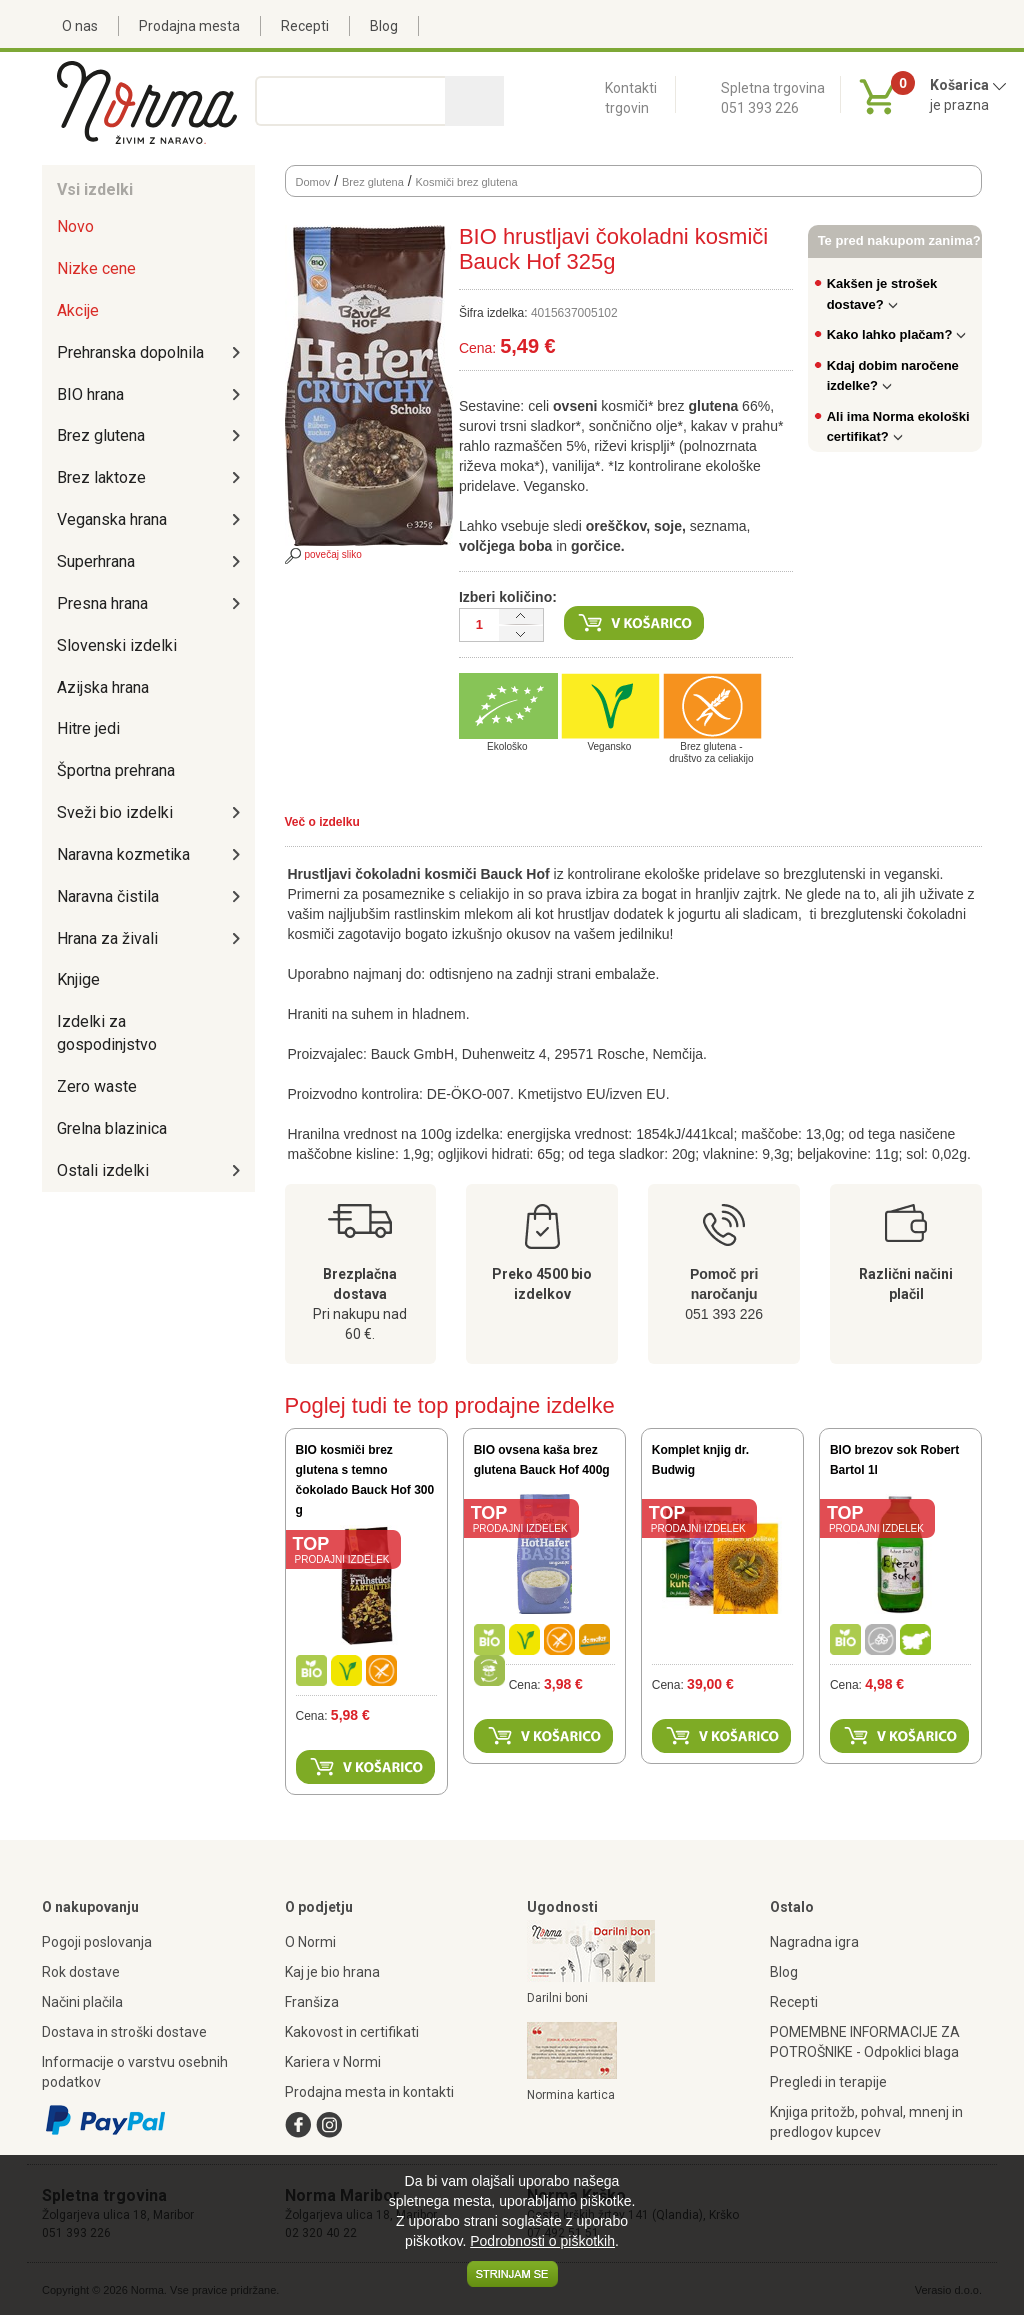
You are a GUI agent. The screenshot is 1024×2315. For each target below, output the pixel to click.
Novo (75, 226)
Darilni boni (557, 1998)
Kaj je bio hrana (332, 1972)
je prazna (959, 105)
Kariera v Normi (333, 2062)
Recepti (305, 26)
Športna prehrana (116, 770)
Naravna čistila (108, 896)
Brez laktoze (101, 477)
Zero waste (97, 1086)
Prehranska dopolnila (130, 352)
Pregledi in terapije (828, 2082)
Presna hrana (102, 603)
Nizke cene (96, 268)
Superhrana (96, 561)
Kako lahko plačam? (897, 334)
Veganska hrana (112, 519)
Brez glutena (101, 435)
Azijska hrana (103, 687)
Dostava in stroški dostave (124, 2032)
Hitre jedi (88, 728)
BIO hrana (90, 394)
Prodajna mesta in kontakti (369, 2092)
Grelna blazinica (112, 1128)
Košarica (968, 85)
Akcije (78, 310)
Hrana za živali (107, 938)
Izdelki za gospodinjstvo (107, 1033)
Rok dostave (81, 1972)
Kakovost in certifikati (352, 2032)
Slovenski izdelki (117, 645)
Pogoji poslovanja (97, 1942)
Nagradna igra (814, 1942)
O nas (80, 26)
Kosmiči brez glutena (466, 182)
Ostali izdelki (103, 1170)
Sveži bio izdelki (115, 812)
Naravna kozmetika (123, 854)
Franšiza (312, 2002)
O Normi (310, 1942)
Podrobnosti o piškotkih (542, 2241)
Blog (384, 26)
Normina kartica (571, 2095)
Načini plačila (82, 2002)
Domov (313, 182)
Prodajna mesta (189, 26)
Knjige (78, 979)
